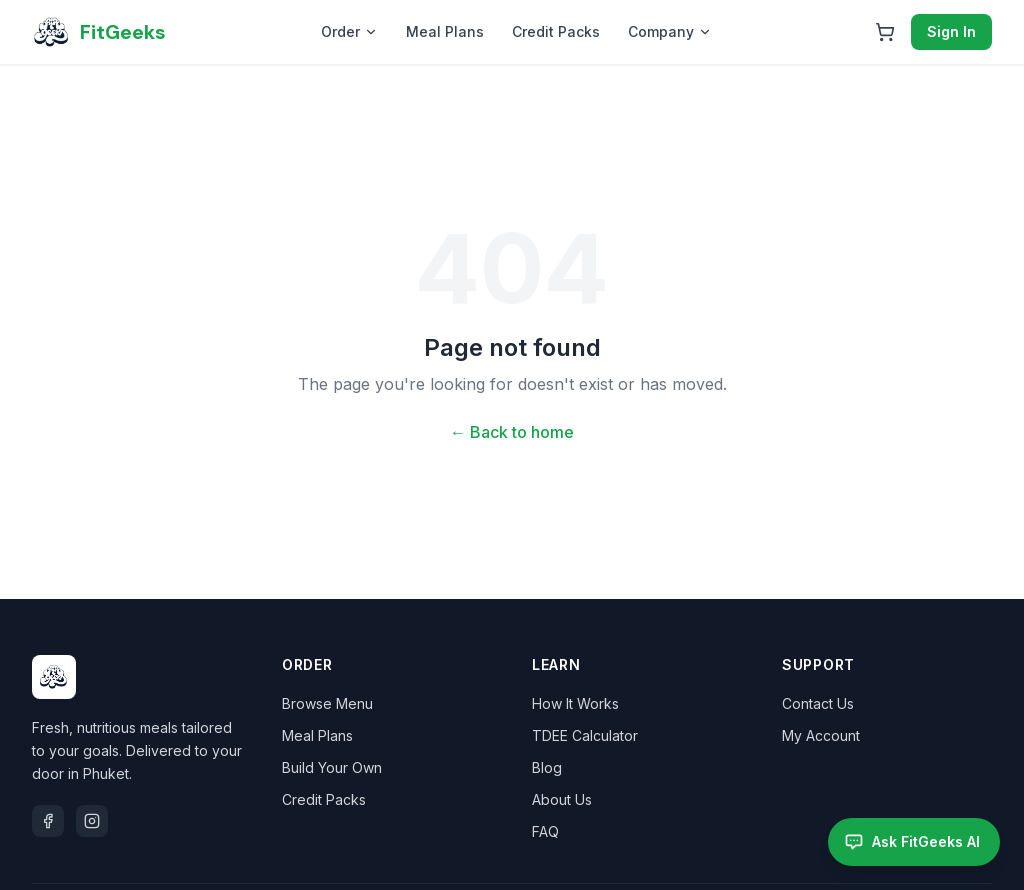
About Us (562, 799)
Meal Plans (445, 31)
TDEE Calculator (585, 735)
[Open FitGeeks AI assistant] (914, 842)
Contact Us (818, 703)
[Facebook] (48, 821)
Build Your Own (332, 767)
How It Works (575, 703)
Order (349, 31)
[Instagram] (92, 821)
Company (670, 31)
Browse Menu (327, 703)
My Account (821, 735)
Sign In (951, 31)
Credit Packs (556, 31)
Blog (547, 767)
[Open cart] (885, 32)
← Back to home (512, 432)
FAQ (545, 831)
